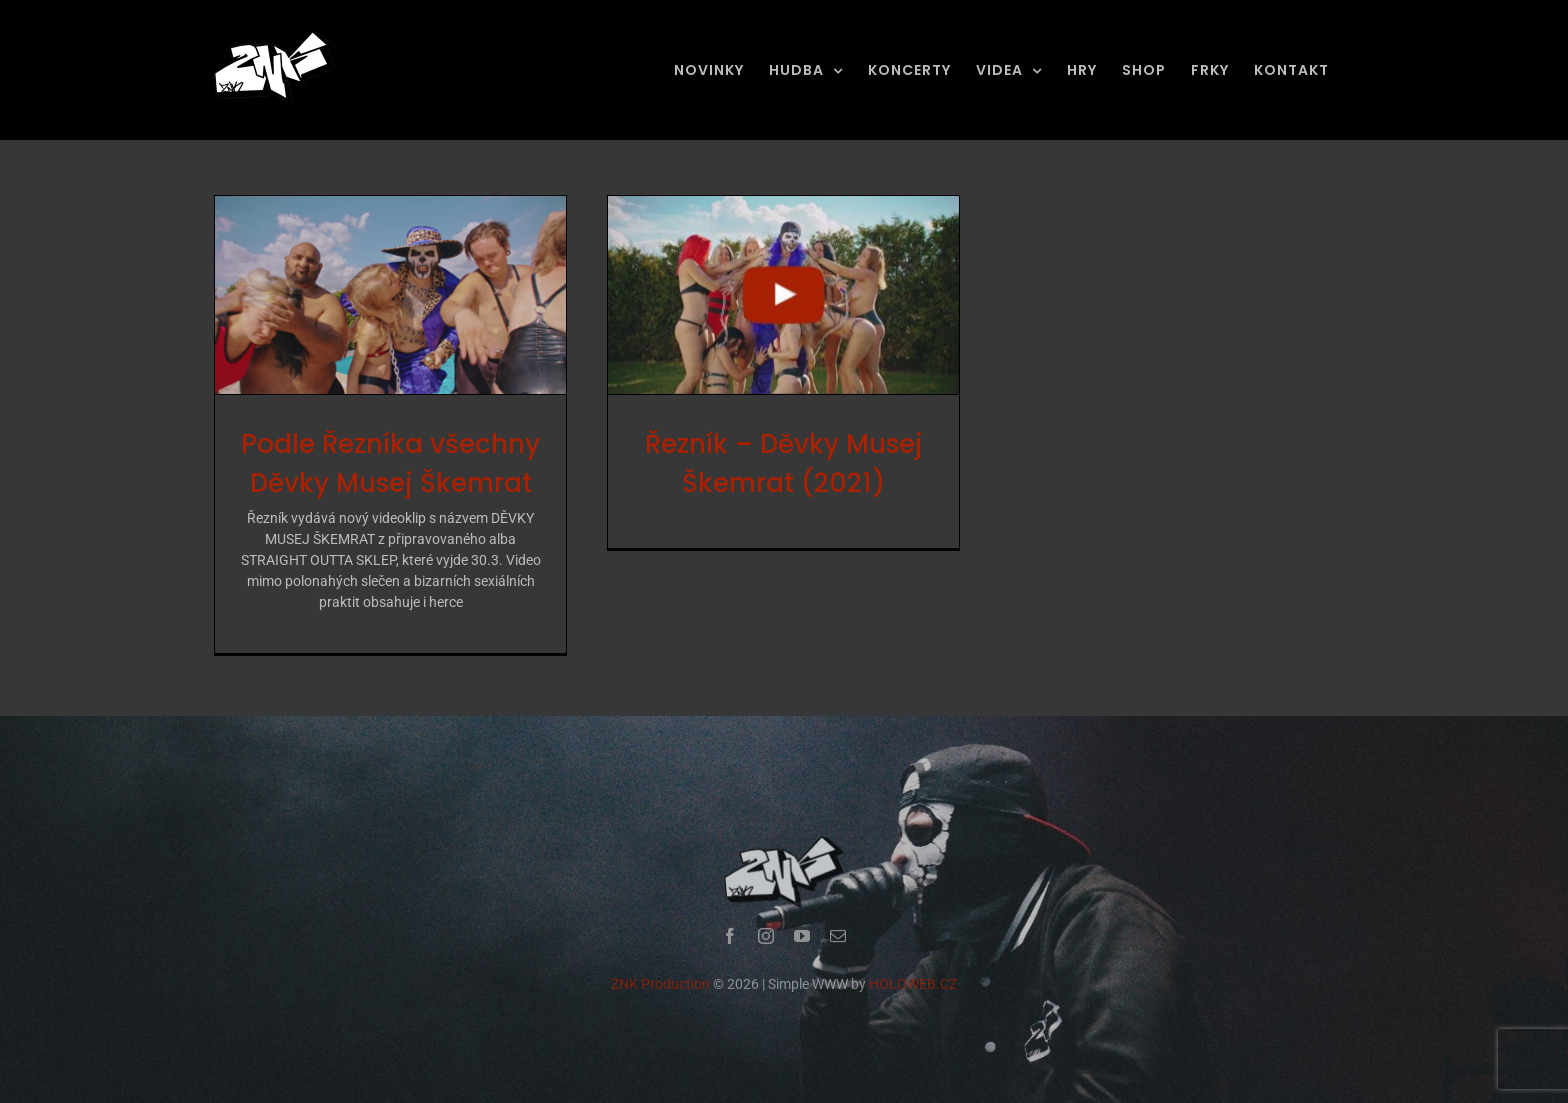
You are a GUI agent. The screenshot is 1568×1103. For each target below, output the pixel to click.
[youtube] (802, 940)
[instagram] (766, 940)
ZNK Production (660, 988)
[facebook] (730, 940)
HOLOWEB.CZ (913, 988)
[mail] (838, 940)
